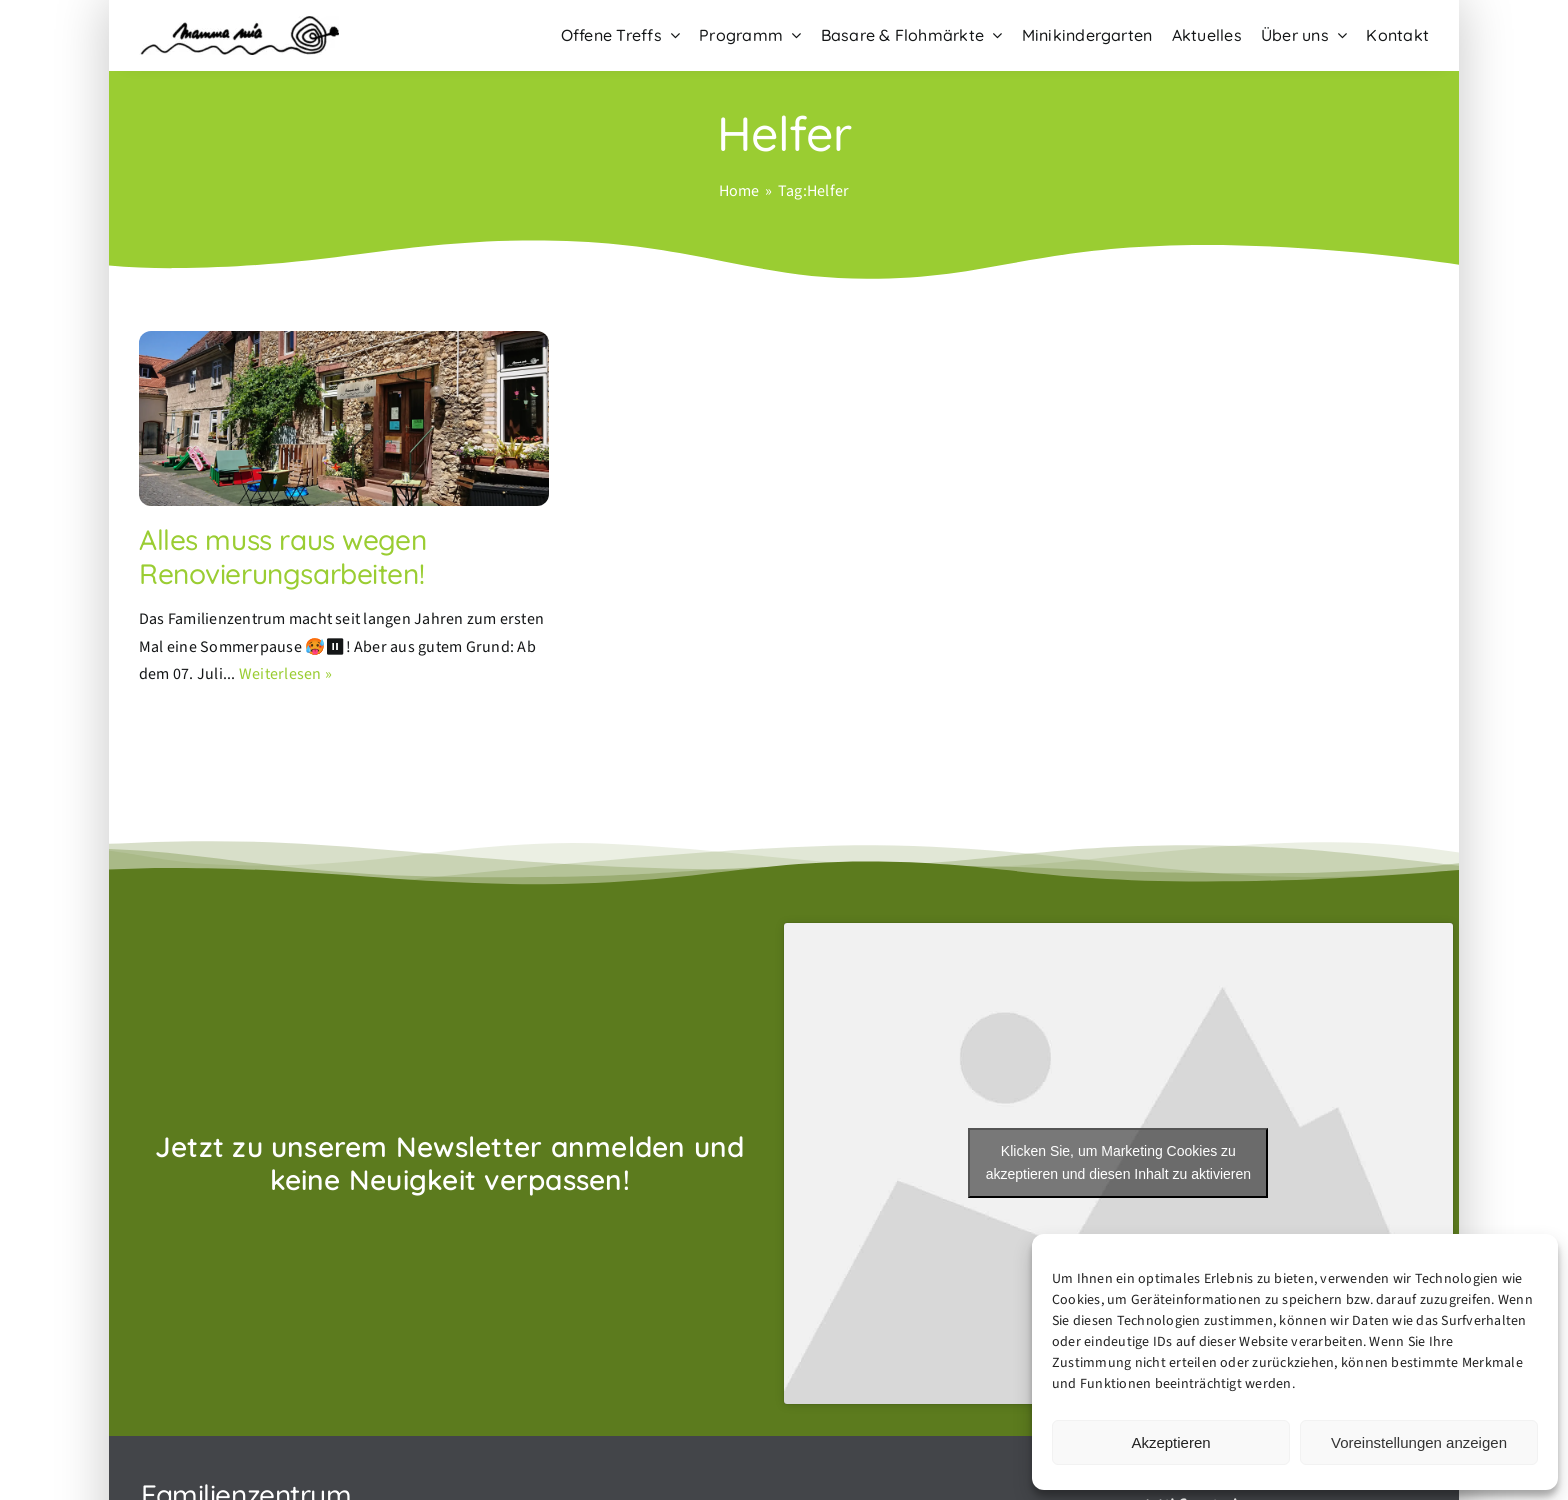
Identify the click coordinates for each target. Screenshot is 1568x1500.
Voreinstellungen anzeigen (1419, 1442)
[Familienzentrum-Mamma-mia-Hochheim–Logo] (239, 24)
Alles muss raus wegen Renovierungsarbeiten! (282, 556)
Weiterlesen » (285, 674)
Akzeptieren (1170, 1442)
